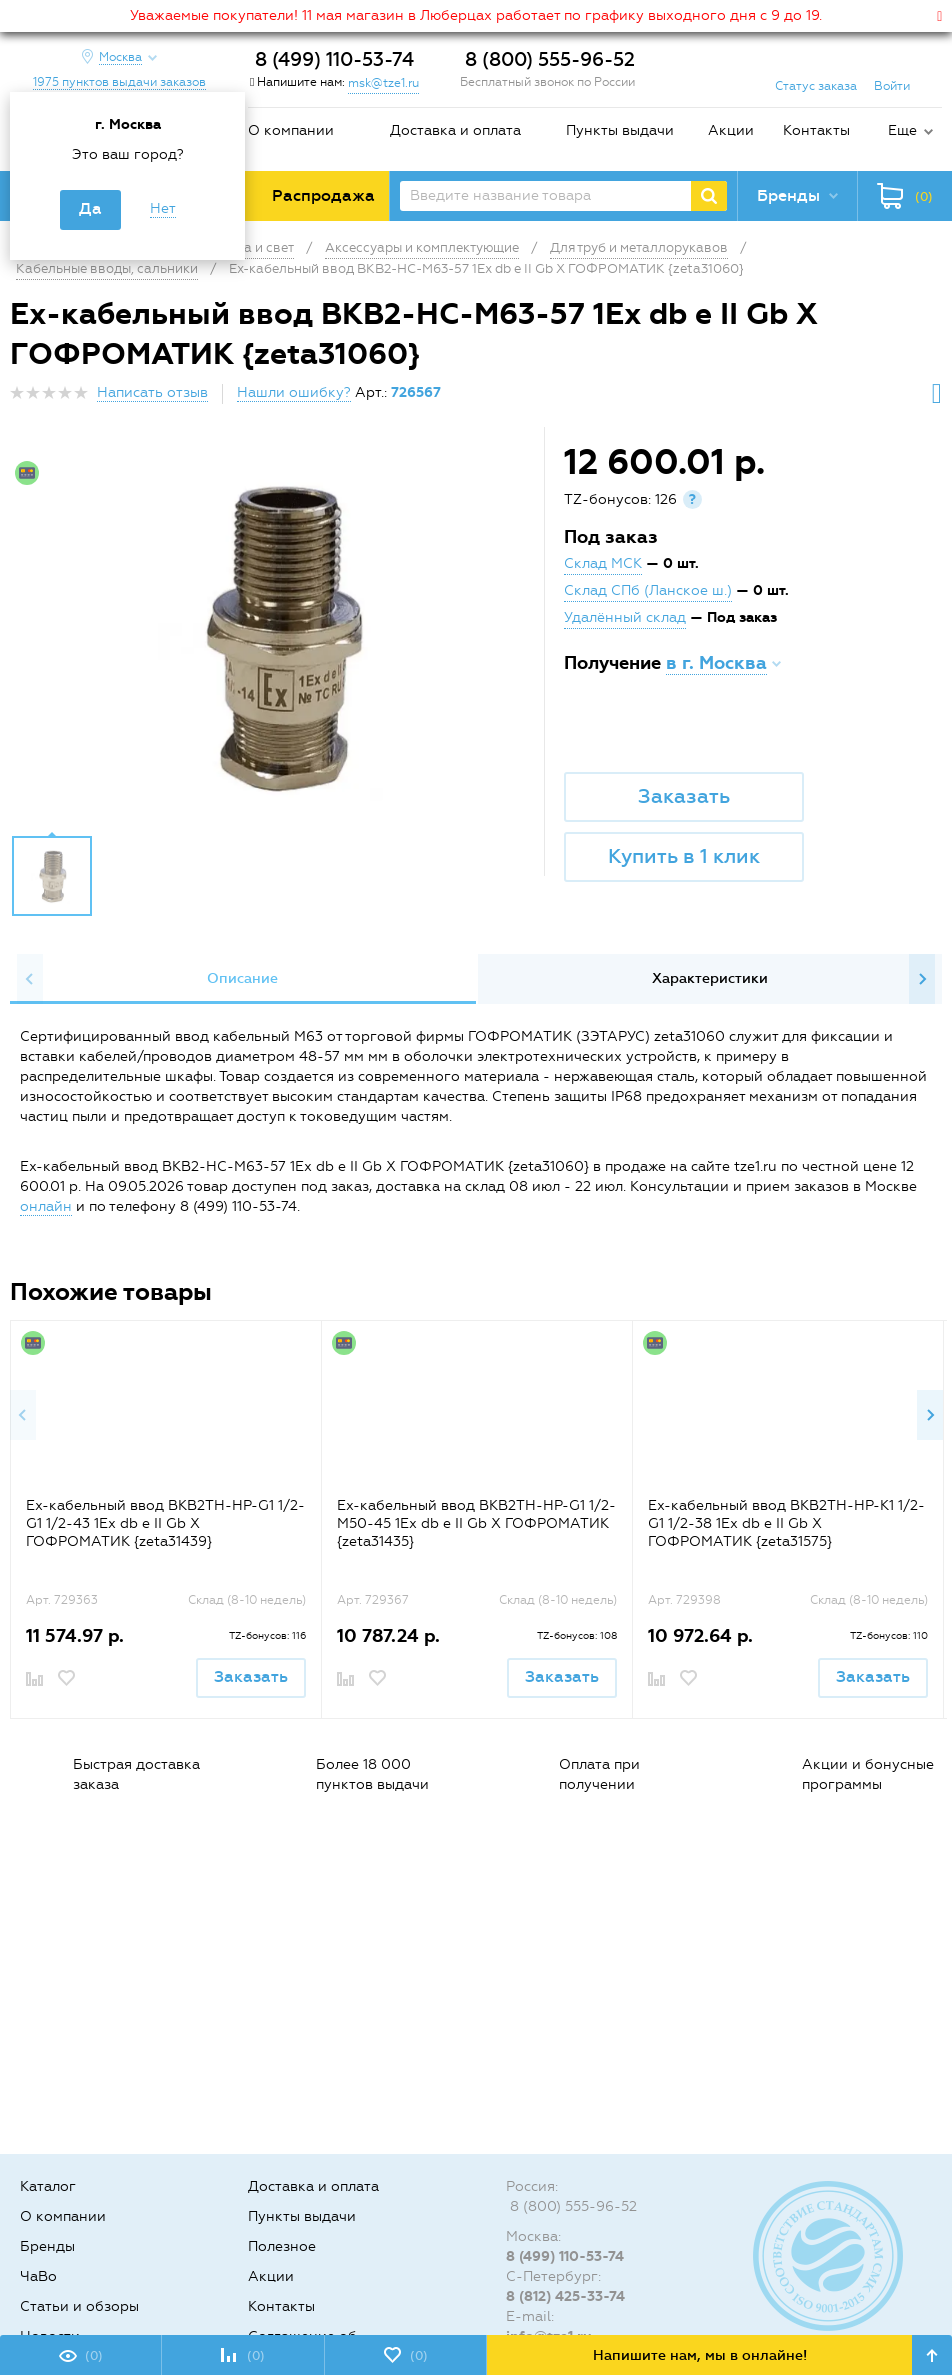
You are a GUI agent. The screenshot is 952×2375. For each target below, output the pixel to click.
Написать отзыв (152, 392)
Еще (902, 130)
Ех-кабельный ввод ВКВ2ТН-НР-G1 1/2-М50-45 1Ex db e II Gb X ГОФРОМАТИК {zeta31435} (476, 1523)
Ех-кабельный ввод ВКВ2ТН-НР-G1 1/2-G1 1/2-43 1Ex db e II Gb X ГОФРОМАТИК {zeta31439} (165, 1523)
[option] (279, 636)
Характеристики (710, 978)
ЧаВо (38, 2276)
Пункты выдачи (620, 130)
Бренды (47, 2246)
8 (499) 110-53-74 (334, 59)
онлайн (46, 1206)
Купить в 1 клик (684, 856)
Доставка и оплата (455, 130)
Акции (731, 130)
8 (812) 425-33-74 (565, 2296)
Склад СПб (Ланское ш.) (648, 590)
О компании (291, 130)
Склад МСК (603, 563)
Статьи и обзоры (79, 2306)
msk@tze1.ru (383, 83)
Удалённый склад (625, 617)
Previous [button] (30, 979)
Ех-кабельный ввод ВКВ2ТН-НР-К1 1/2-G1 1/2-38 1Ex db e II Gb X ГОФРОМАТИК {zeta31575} (786, 1523)
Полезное (282, 2246)
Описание (242, 978)
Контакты (816, 130)
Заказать (684, 796)
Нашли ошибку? (294, 392)
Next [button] (922, 979)
